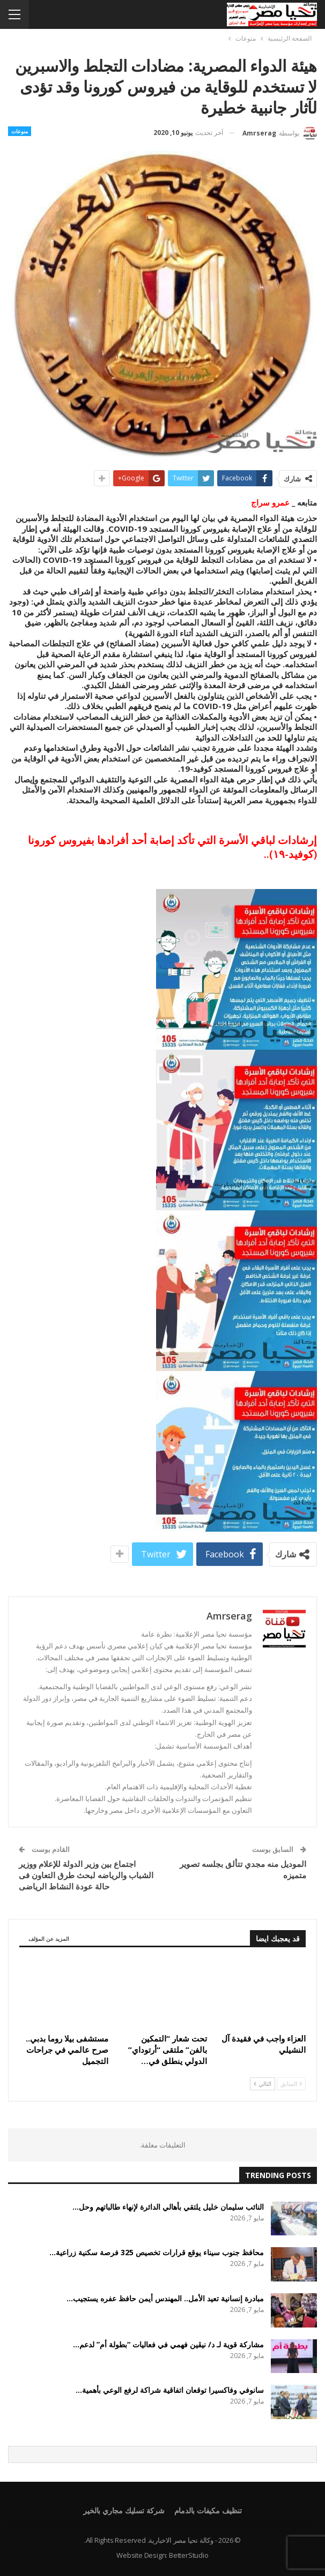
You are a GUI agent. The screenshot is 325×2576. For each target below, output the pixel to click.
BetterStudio (189, 2555)
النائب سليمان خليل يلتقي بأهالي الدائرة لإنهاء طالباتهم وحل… (168, 2207)
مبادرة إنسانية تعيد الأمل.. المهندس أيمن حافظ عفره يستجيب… (165, 2298)
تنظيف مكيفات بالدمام (208, 2510)
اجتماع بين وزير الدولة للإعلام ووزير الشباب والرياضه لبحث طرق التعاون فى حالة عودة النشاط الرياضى (86, 1875)
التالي (262, 2084)
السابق (291, 2084)
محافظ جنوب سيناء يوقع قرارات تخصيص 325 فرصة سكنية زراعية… (156, 2252)
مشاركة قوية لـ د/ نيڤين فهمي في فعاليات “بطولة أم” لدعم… (168, 2344)
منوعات (19, 131)
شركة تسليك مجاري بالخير (123, 2510)
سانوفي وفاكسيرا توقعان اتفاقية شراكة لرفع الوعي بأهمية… (170, 2390)
